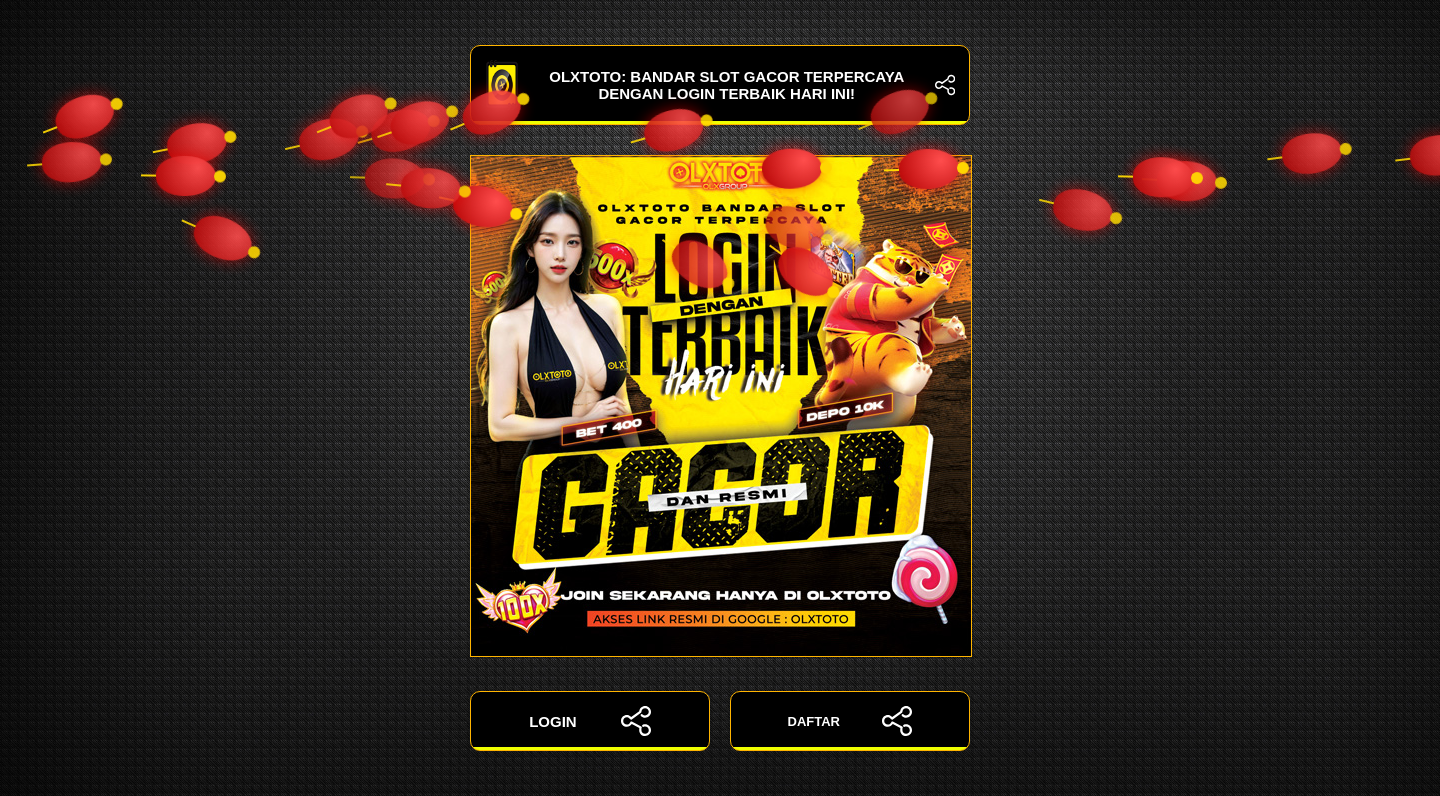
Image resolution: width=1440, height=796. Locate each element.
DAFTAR (850, 721)
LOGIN (590, 721)
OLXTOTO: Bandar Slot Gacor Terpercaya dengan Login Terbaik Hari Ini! (720, 85)
